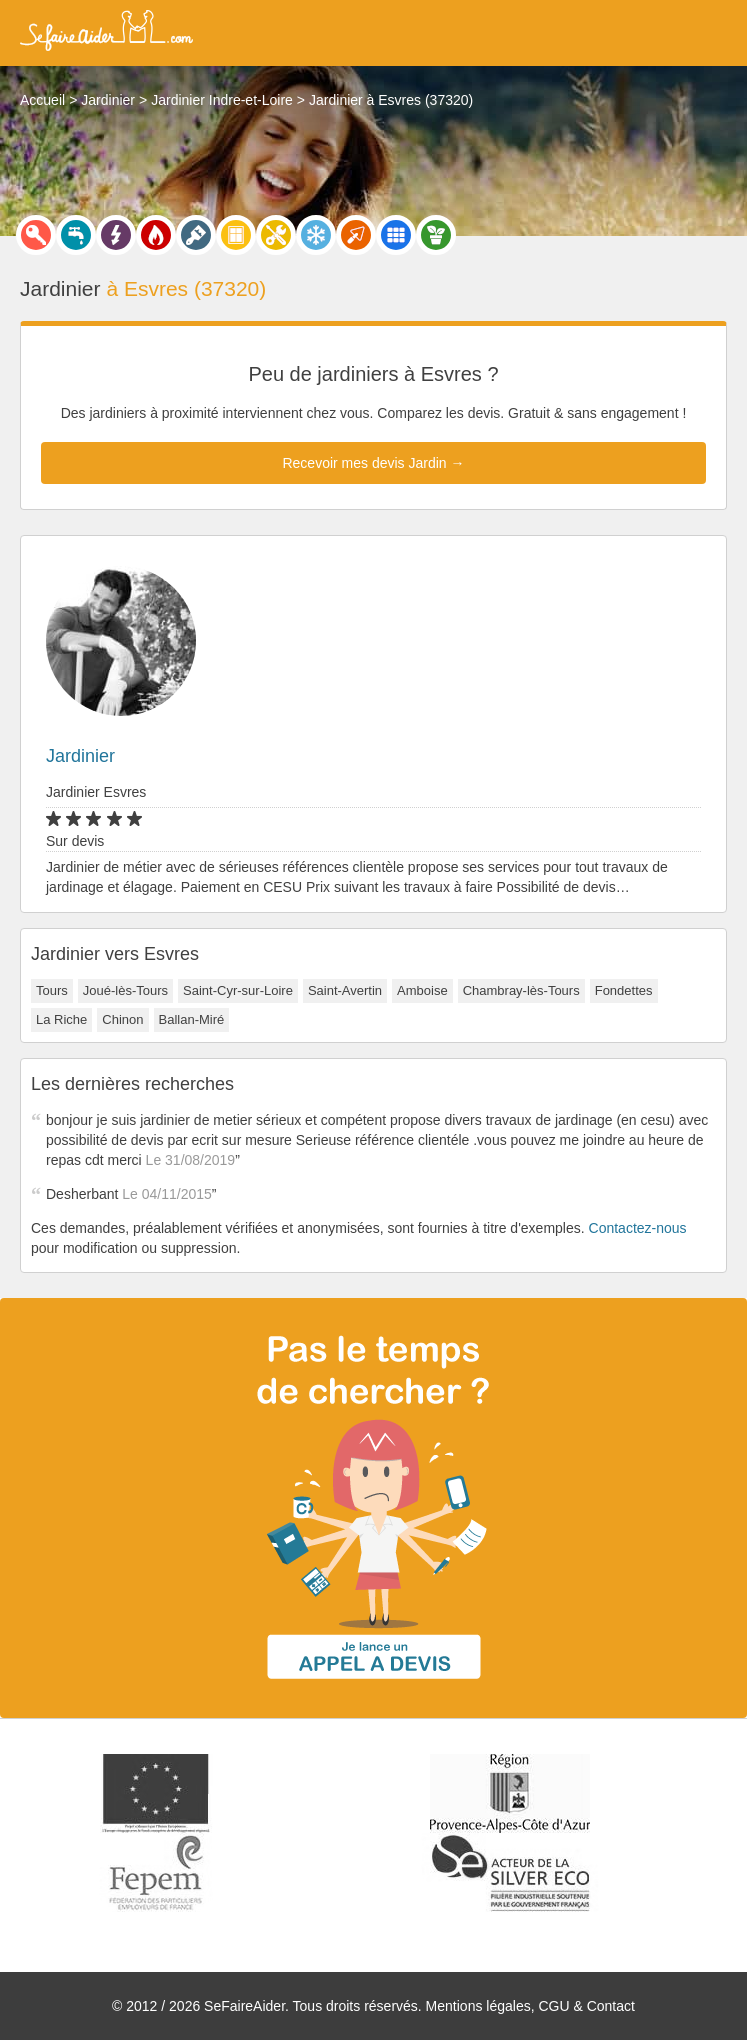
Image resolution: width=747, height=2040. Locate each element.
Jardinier (80, 756)
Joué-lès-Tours (125, 990)
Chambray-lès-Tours (521, 990)
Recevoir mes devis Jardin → (373, 463)
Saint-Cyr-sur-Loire (238, 990)
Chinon (122, 1019)
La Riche (61, 1019)
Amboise (422, 990)
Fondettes (624, 990)
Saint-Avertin (345, 990)
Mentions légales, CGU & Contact (530, 2006)
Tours (52, 990)
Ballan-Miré (192, 1019)
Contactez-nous (638, 1228)
